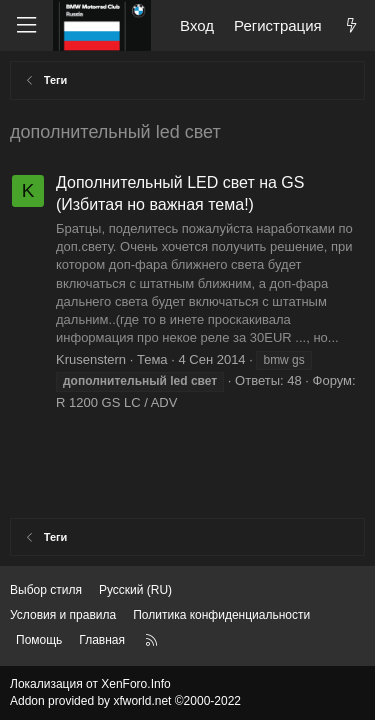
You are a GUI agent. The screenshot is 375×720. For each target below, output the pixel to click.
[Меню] (26, 25)
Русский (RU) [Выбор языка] (135, 590)
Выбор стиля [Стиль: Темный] (46, 590)
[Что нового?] (351, 25)
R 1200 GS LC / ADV (116, 402)
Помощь (39, 640)
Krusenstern (91, 359)
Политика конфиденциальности (221, 615)
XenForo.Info (135, 684)
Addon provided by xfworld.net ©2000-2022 (125, 701)
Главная (102, 640)
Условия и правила (63, 615)
